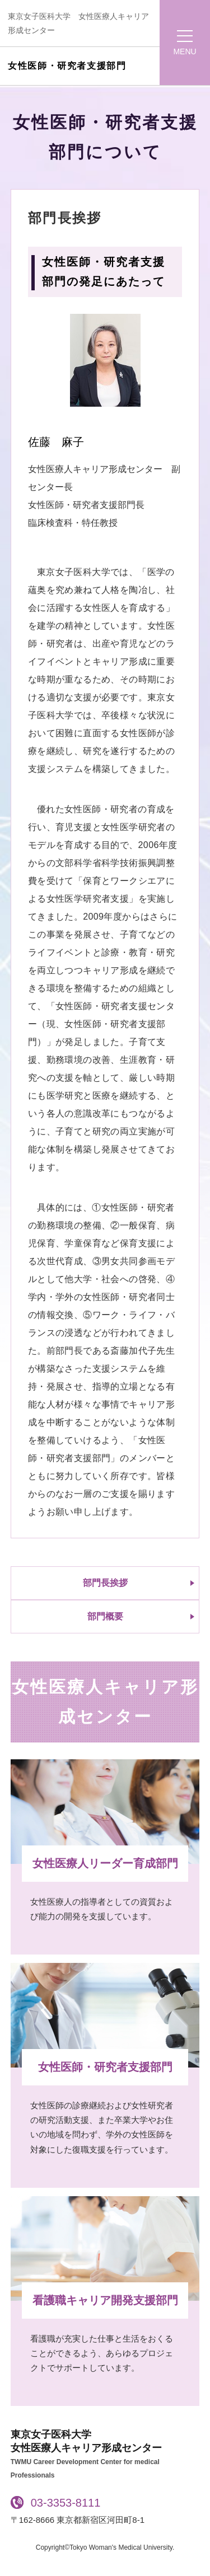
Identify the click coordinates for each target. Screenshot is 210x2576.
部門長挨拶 (105, 1583)
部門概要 (105, 1616)
